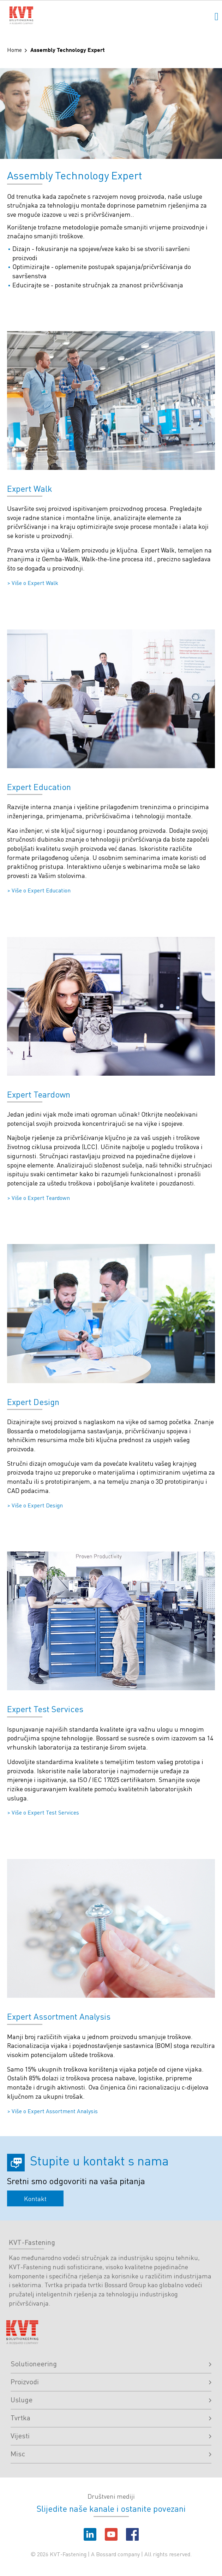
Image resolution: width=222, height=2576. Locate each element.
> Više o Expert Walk (32, 582)
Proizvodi (111, 2381)
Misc (111, 2453)
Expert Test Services (45, 1708)
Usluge (111, 2399)
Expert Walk (29, 488)
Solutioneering (111, 2363)
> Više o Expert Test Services (43, 1812)
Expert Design (33, 1401)
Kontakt (35, 2198)
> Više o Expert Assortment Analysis (52, 2111)
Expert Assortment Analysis (58, 2016)
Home (14, 49)
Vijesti (111, 2435)
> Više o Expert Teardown (38, 1197)
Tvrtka (111, 2417)
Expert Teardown (38, 1094)
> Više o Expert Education (39, 890)
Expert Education (39, 786)
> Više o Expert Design (35, 1505)
